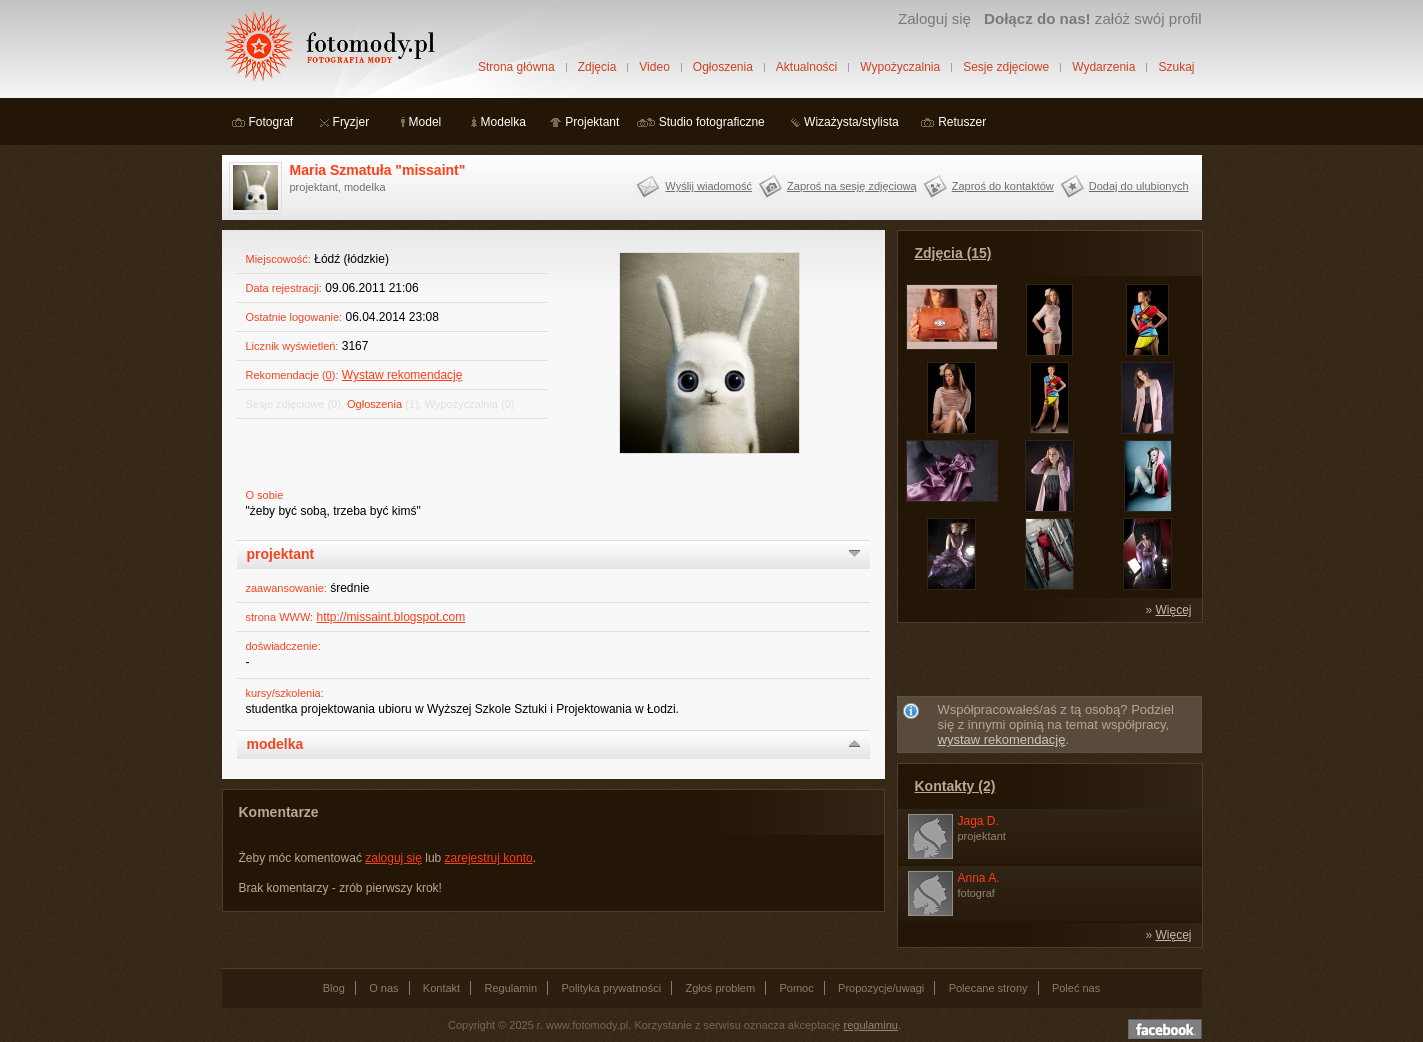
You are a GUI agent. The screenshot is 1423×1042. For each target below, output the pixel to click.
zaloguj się (393, 858)
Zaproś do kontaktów (1003, 186)
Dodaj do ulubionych (1139, 186)
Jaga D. (978, 821)
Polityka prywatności (611, 988)
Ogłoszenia (723, 67)
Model (425, 122)
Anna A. (979, 878)
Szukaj (1176, 67)
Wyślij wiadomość (708, 186)
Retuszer (962, 122)
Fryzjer (351, 122)
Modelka (503, 122)
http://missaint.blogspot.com (390, 617)
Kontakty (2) (955, 786)
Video (654, 67)
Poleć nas (1076, 988)
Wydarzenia (1103, 67)
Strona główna (516, 67)
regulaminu (871, 1025)
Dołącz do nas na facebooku (1165, 1029)
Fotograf (271, 122)
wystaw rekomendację (1002, 739)
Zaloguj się (934, 18)
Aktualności (806, 67)
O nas (383, 988)
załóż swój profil (1092, 18)
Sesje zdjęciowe (1006, 67)
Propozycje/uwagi (881, 988)
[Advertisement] (1049, 663)
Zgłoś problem (720, 988)
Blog (334, 988)
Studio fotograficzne (712, 122)
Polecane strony (988, 988)
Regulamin (511, 988)
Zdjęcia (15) (953, 253)
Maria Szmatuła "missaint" (378, 170)
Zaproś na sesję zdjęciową (852, 186)
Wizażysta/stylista (851, 122)
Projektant (592, 122)
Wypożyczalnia (900, 67)
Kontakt (441, 988)
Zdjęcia (597, 67)
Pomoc (797, 988)
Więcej (1173, 610)
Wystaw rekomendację (402, 375)
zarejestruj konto (489, 858)
